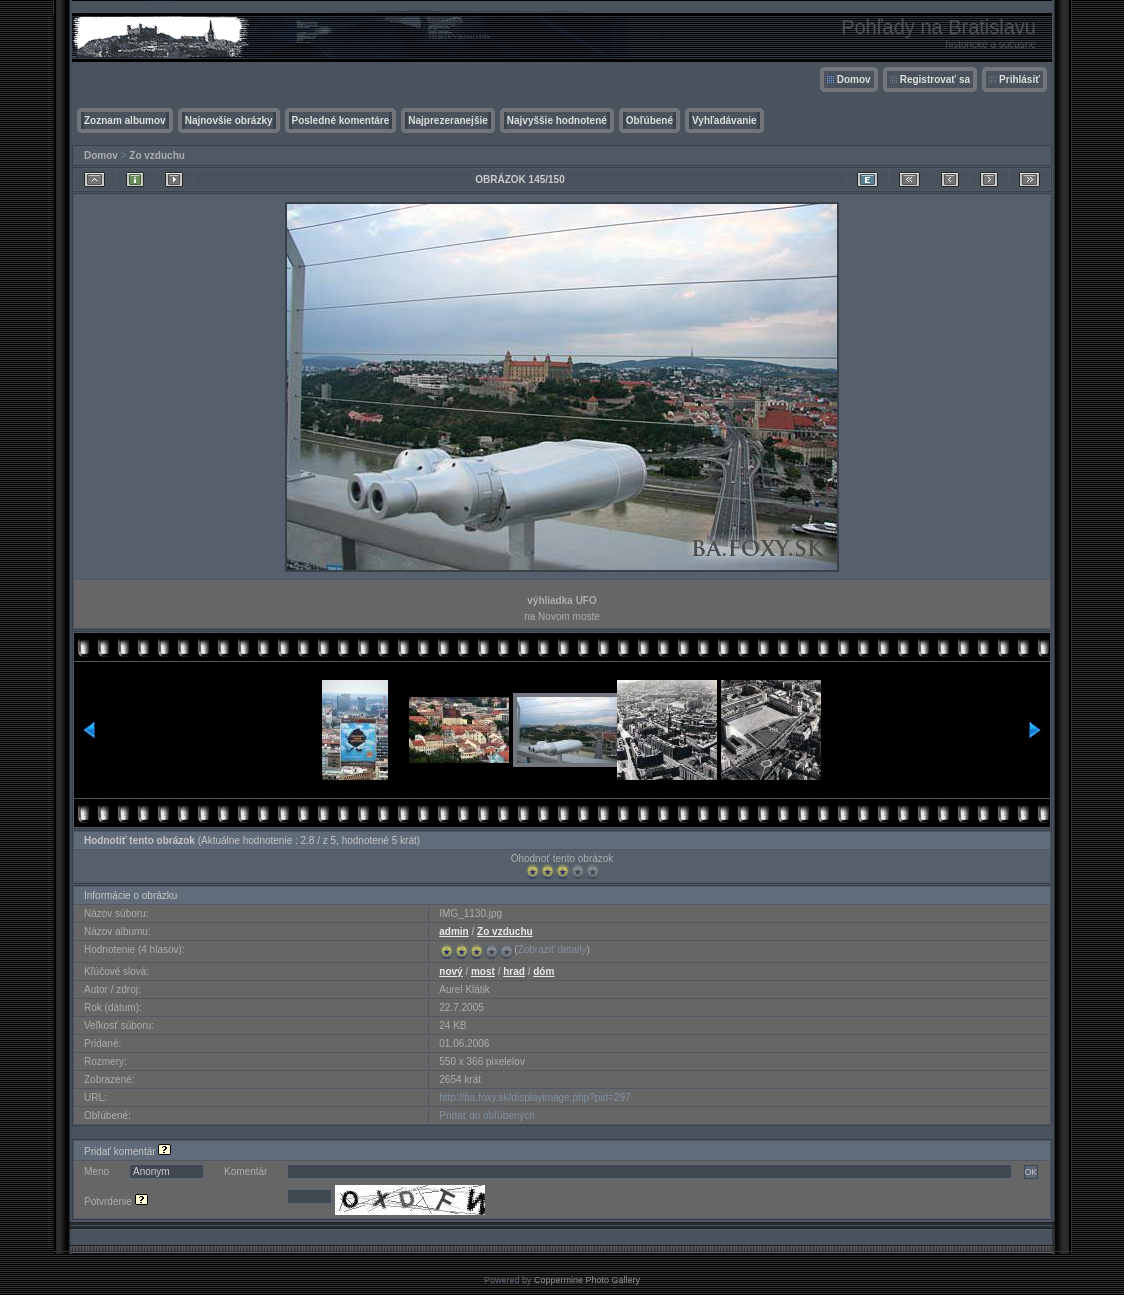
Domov (854, 79)
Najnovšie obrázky (229, 120)
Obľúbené (649, 120)
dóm (543, 971)
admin (453, 931)
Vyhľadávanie (724, 120)
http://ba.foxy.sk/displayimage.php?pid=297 (534, 1097)
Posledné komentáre (341, 120)
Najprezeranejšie (448, 120)
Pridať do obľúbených (487, 1115)
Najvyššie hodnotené (557, 120)
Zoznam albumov (125, 120)
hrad (514, 971)
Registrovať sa (935, 79)
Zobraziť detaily (552, 949)
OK (1031, 1172)
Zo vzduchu (157, 155)
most (483, 971)
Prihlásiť (1019, 79)
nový (450, 971)
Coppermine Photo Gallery (587, 1280)
